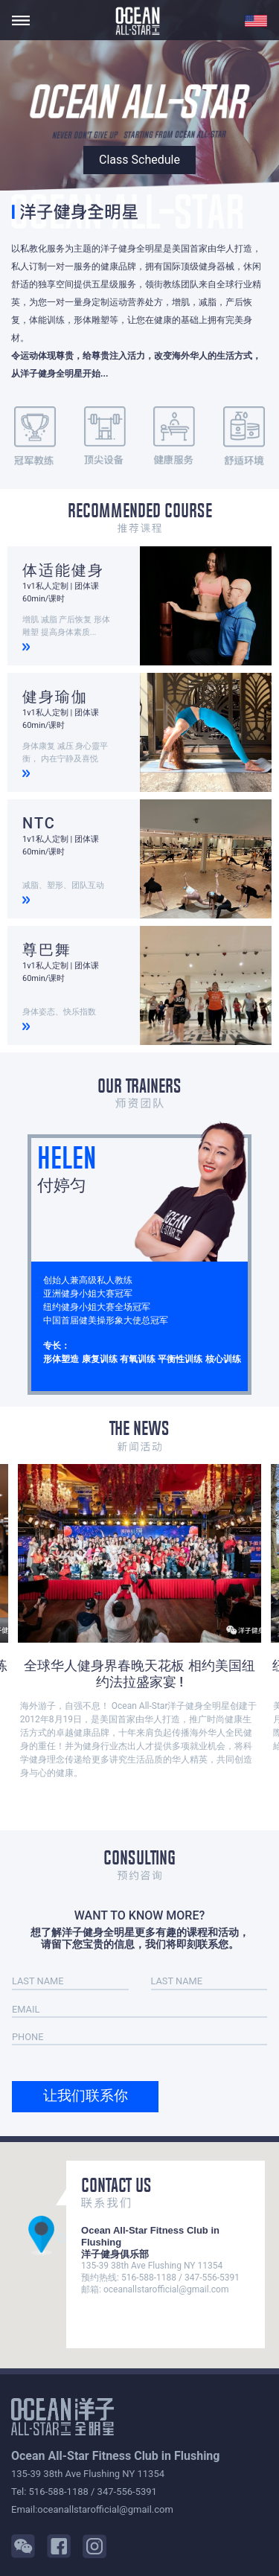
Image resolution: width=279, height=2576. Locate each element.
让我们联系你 (85, 2095)
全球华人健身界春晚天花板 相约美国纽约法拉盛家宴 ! (139, 1674)
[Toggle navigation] (21, 20)
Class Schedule (139, 160)
